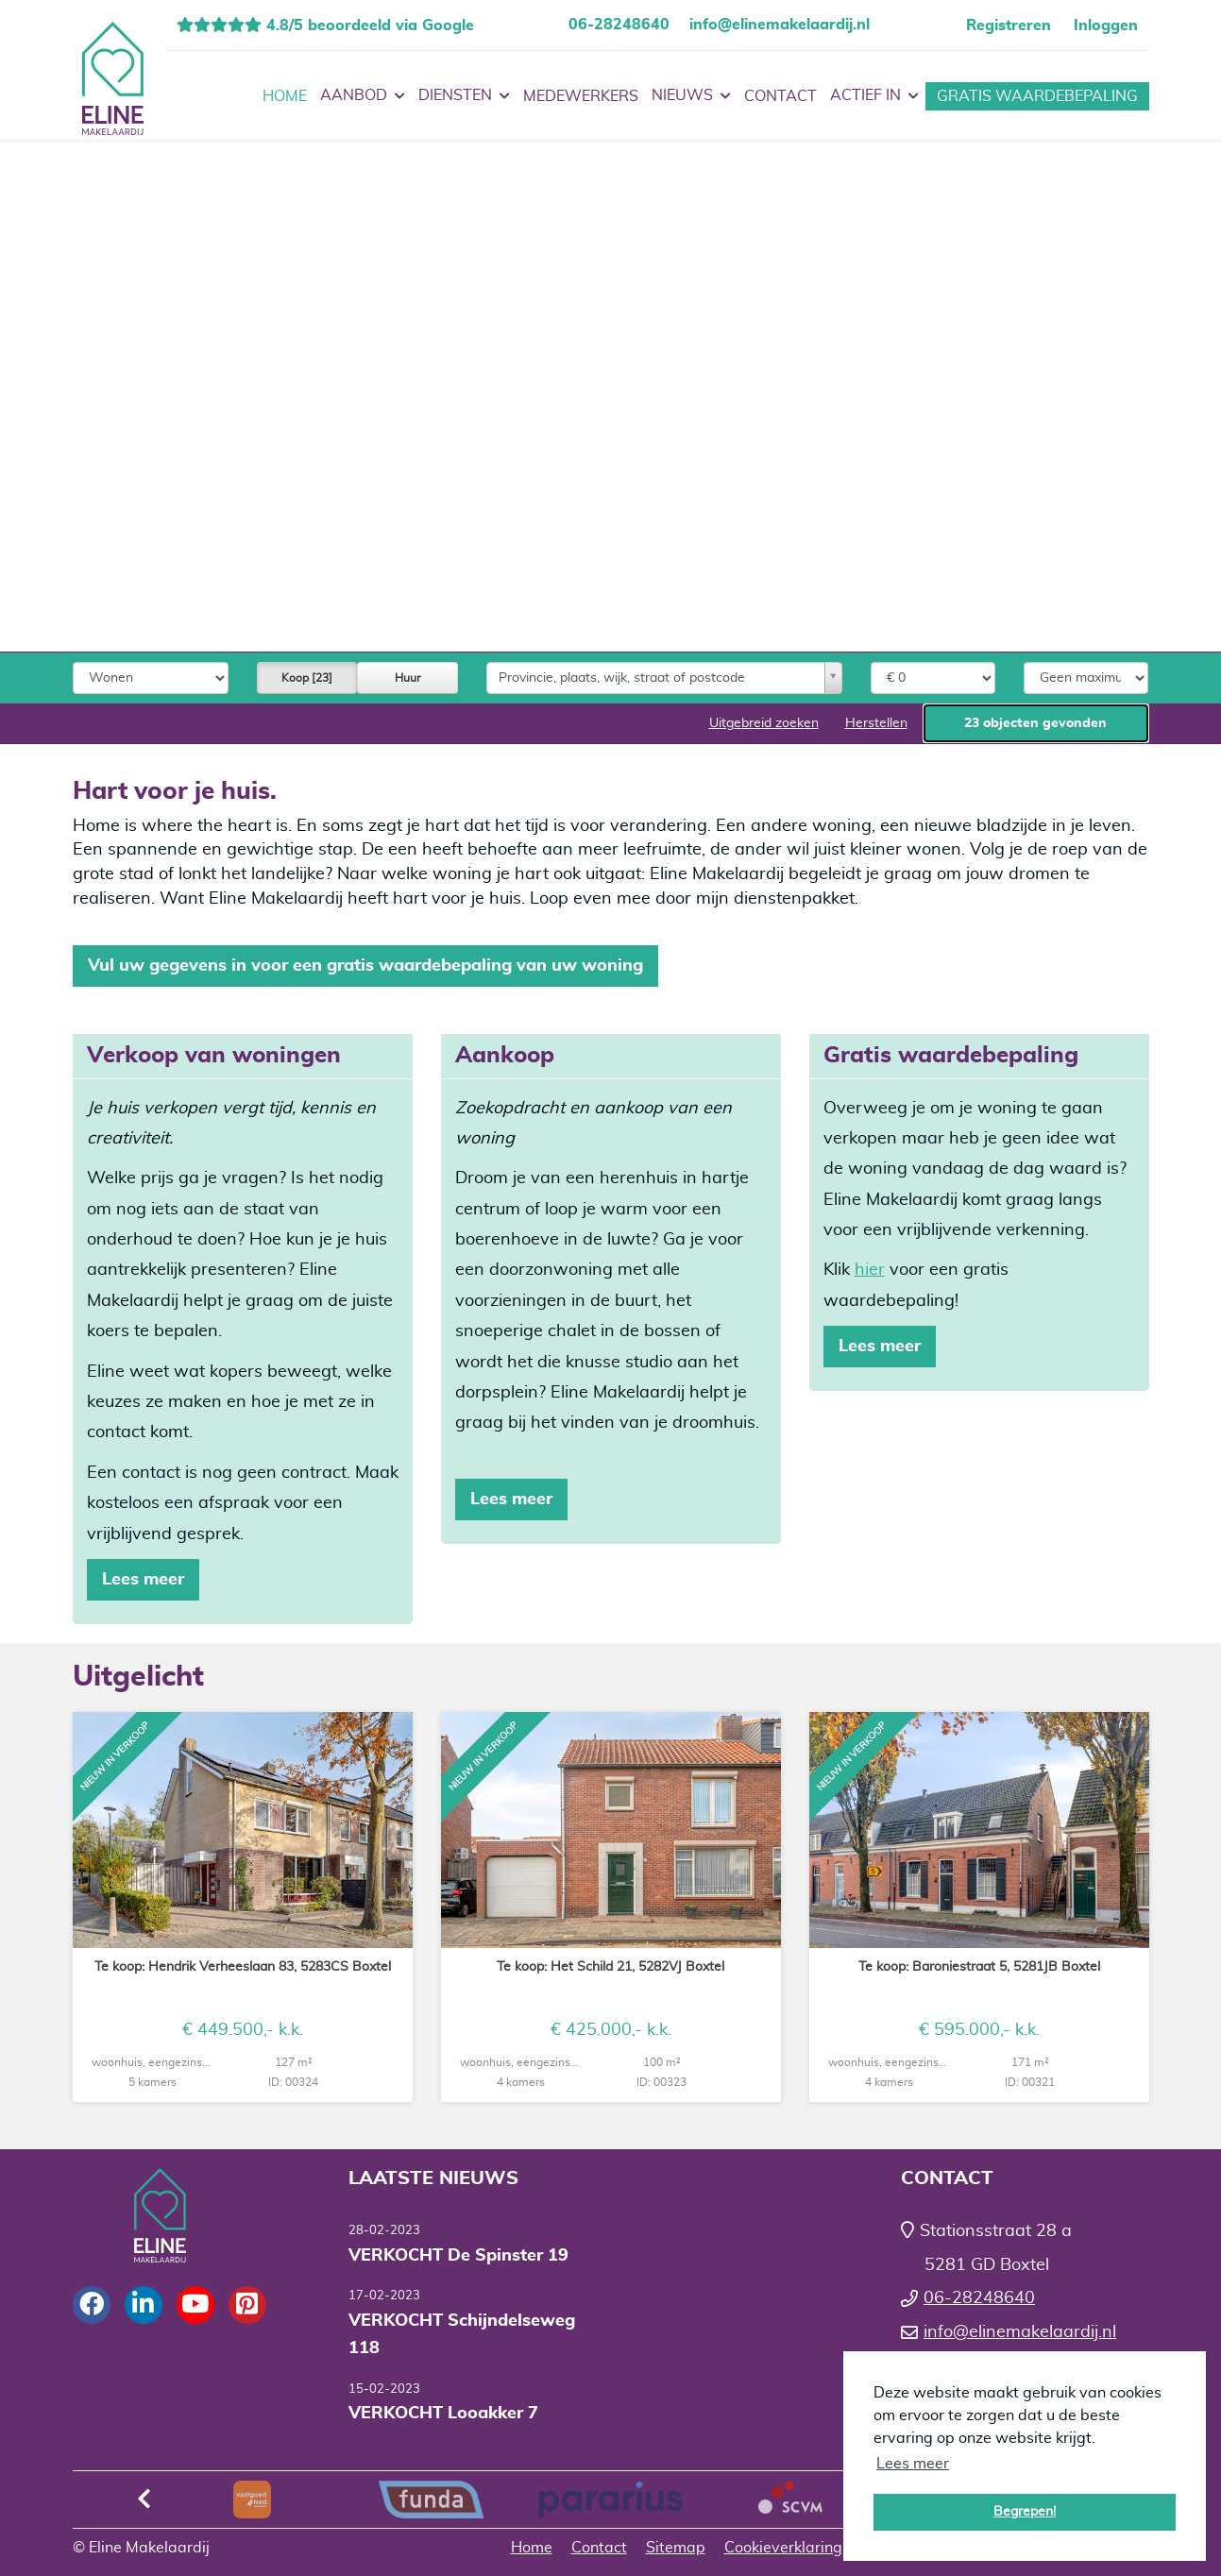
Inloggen (1106, 25)
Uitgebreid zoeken (764, 723)
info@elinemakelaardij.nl (779, 24)
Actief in (874, 96)
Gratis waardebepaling (1037, 96)
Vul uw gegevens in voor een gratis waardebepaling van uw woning (365, 966)
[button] (1036, 723)
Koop (306, 678)
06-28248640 (619, 24)
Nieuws (691, 96)
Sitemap (675, 2547)
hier (870, 1270)
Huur (407, 678)
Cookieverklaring (783, 2547)
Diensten (464, 96)
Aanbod (362, 96)
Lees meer (143, 1579)
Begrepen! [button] (1024, 2511)
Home (285, 96)
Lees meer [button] (912, 2463)
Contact (780, 96)
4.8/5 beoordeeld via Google (368, 25)
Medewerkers (580, 96)
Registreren (1008, 25)
